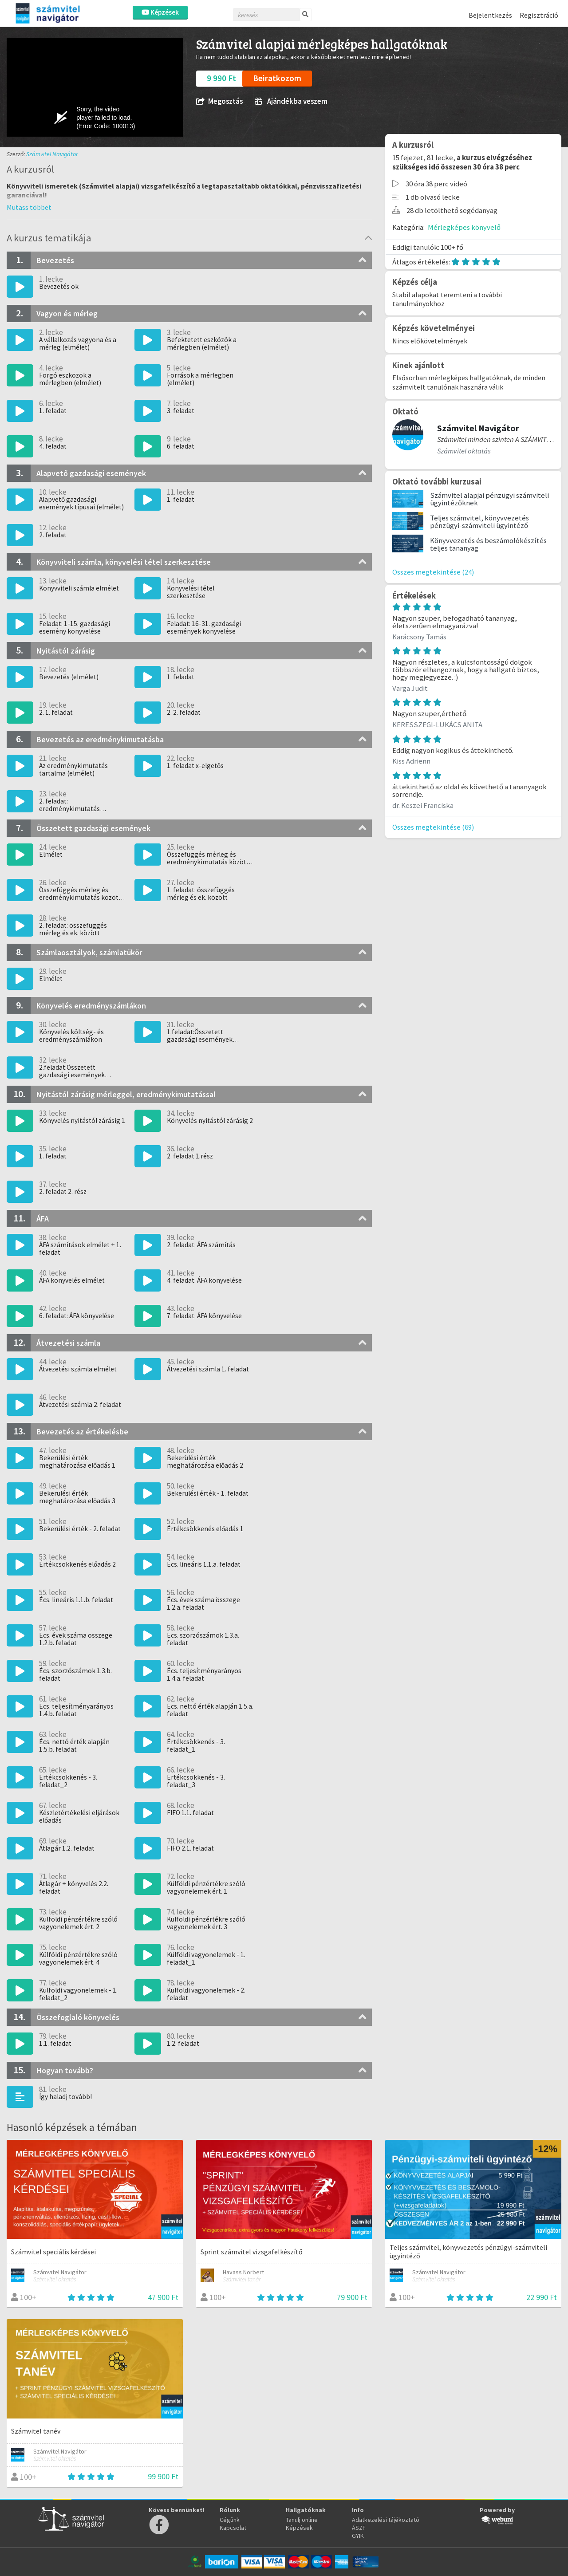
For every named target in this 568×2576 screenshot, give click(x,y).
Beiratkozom (277, 78)
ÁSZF (359, 2528)
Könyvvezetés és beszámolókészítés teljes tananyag (488, 544)
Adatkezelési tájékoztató (385, 2520)
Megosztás (219, 101)
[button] (29, 207)
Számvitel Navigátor (52, 154)
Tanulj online (302, 2520)
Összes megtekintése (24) (433, 572)
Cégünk (230, 2520)
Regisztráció (539, 15)
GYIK (358, 2536)
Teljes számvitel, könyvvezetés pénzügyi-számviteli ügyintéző (479, 521)
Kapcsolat (233, 2528)
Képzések (160, 12)
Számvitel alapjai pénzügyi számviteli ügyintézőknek (489, 499)
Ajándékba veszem (291, 101)
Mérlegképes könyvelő (464, 227)
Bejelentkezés (490, 15)
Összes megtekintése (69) (433, 827)
